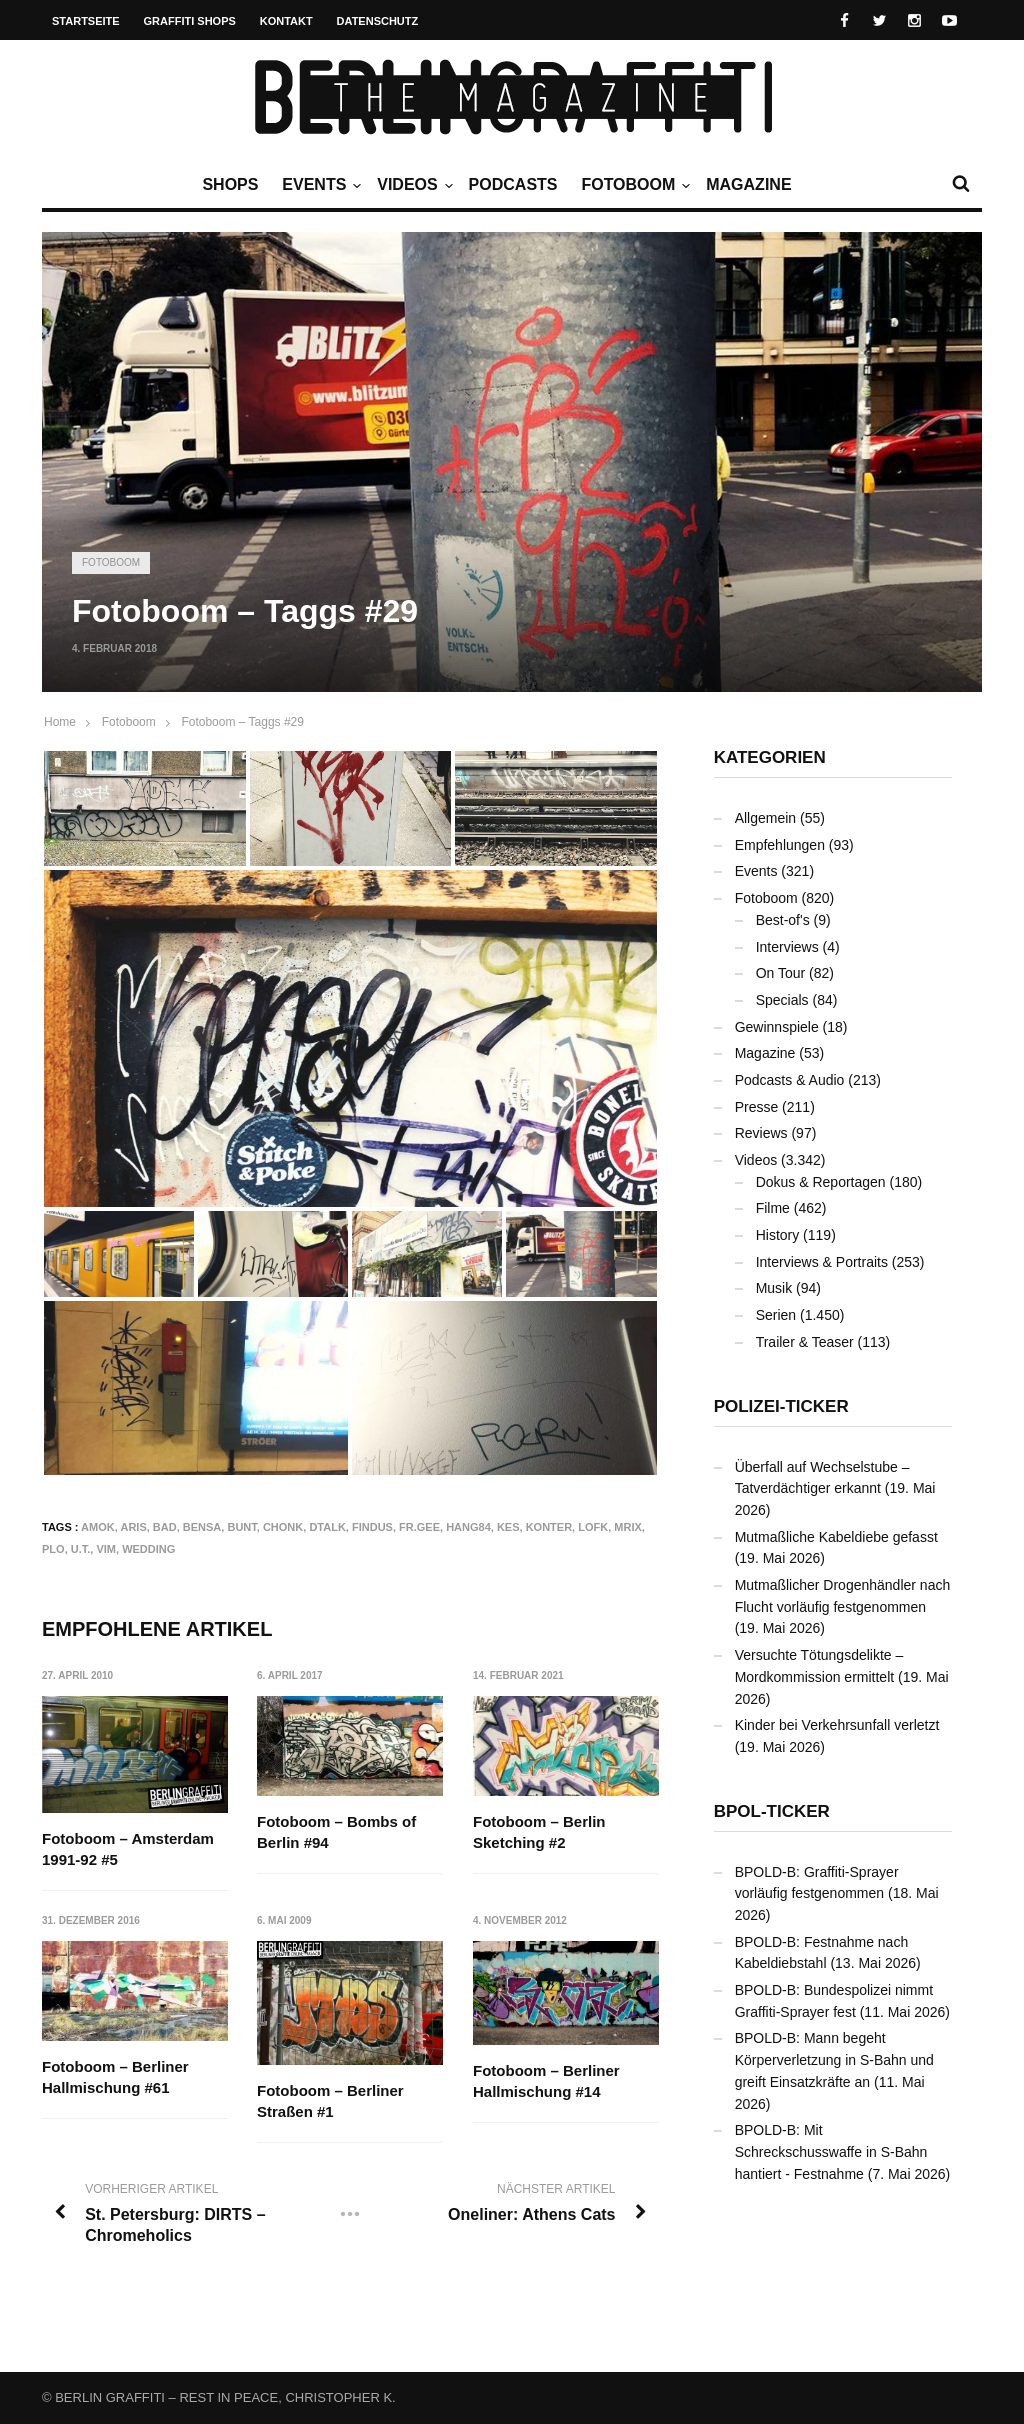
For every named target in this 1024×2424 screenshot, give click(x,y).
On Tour (781, 973)
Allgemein (765, 818)
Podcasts (513, 184)
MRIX (628, 1527)
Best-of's (783, 920)
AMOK (98, 1527)
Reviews (761, 1133)
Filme (773, 1208)
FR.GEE (419, 1527)
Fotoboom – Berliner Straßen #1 (331, 2102)
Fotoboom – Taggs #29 (242, 722)
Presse (757, 1107)
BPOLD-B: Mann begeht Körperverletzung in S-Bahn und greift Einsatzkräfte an (834, 2059)
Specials (782, 1000)
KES (508, 1527)
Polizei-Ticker (781, 1406)
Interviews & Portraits (822, 1262)
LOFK (593, 1527)
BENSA (202, 1527)
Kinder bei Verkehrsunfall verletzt (837, 1725)
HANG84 (468, 1527)
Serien (776, 1315)
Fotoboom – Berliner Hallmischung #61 (115, 2078)
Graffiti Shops (190, 21)
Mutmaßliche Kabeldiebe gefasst (836, 1537)
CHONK (283, 1527)
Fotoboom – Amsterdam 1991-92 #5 (128, 1849)
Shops (230, 184)
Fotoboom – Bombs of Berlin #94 (337, 1832)
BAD (165, 1527)
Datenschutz (378, 21)
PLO (53, 1549)
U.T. (81, 1549)
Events (319, 185)
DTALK (327, 1527)
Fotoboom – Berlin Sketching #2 (539, 1832)
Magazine (748, 184)
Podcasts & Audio (790, 1080)
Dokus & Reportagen (821, 1182)
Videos (412, 185)
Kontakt (286, 21)
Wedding (148, 1549)
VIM (106, 1549)
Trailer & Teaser (805, 1342)
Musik (774, 1288)
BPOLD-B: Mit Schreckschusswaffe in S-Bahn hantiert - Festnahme (831, 2151)
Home (60, 722)
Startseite (86, 21)
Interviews (787, 947)
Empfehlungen (780, 845)
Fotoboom (633, 185)
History (778, 1235)
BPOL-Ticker (772, 1811)
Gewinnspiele (777, 1027)
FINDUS (372, 1527)
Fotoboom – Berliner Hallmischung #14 (546, 2081)
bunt (241, 1527)
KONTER (549, 1527)
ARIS (133, 1527)
